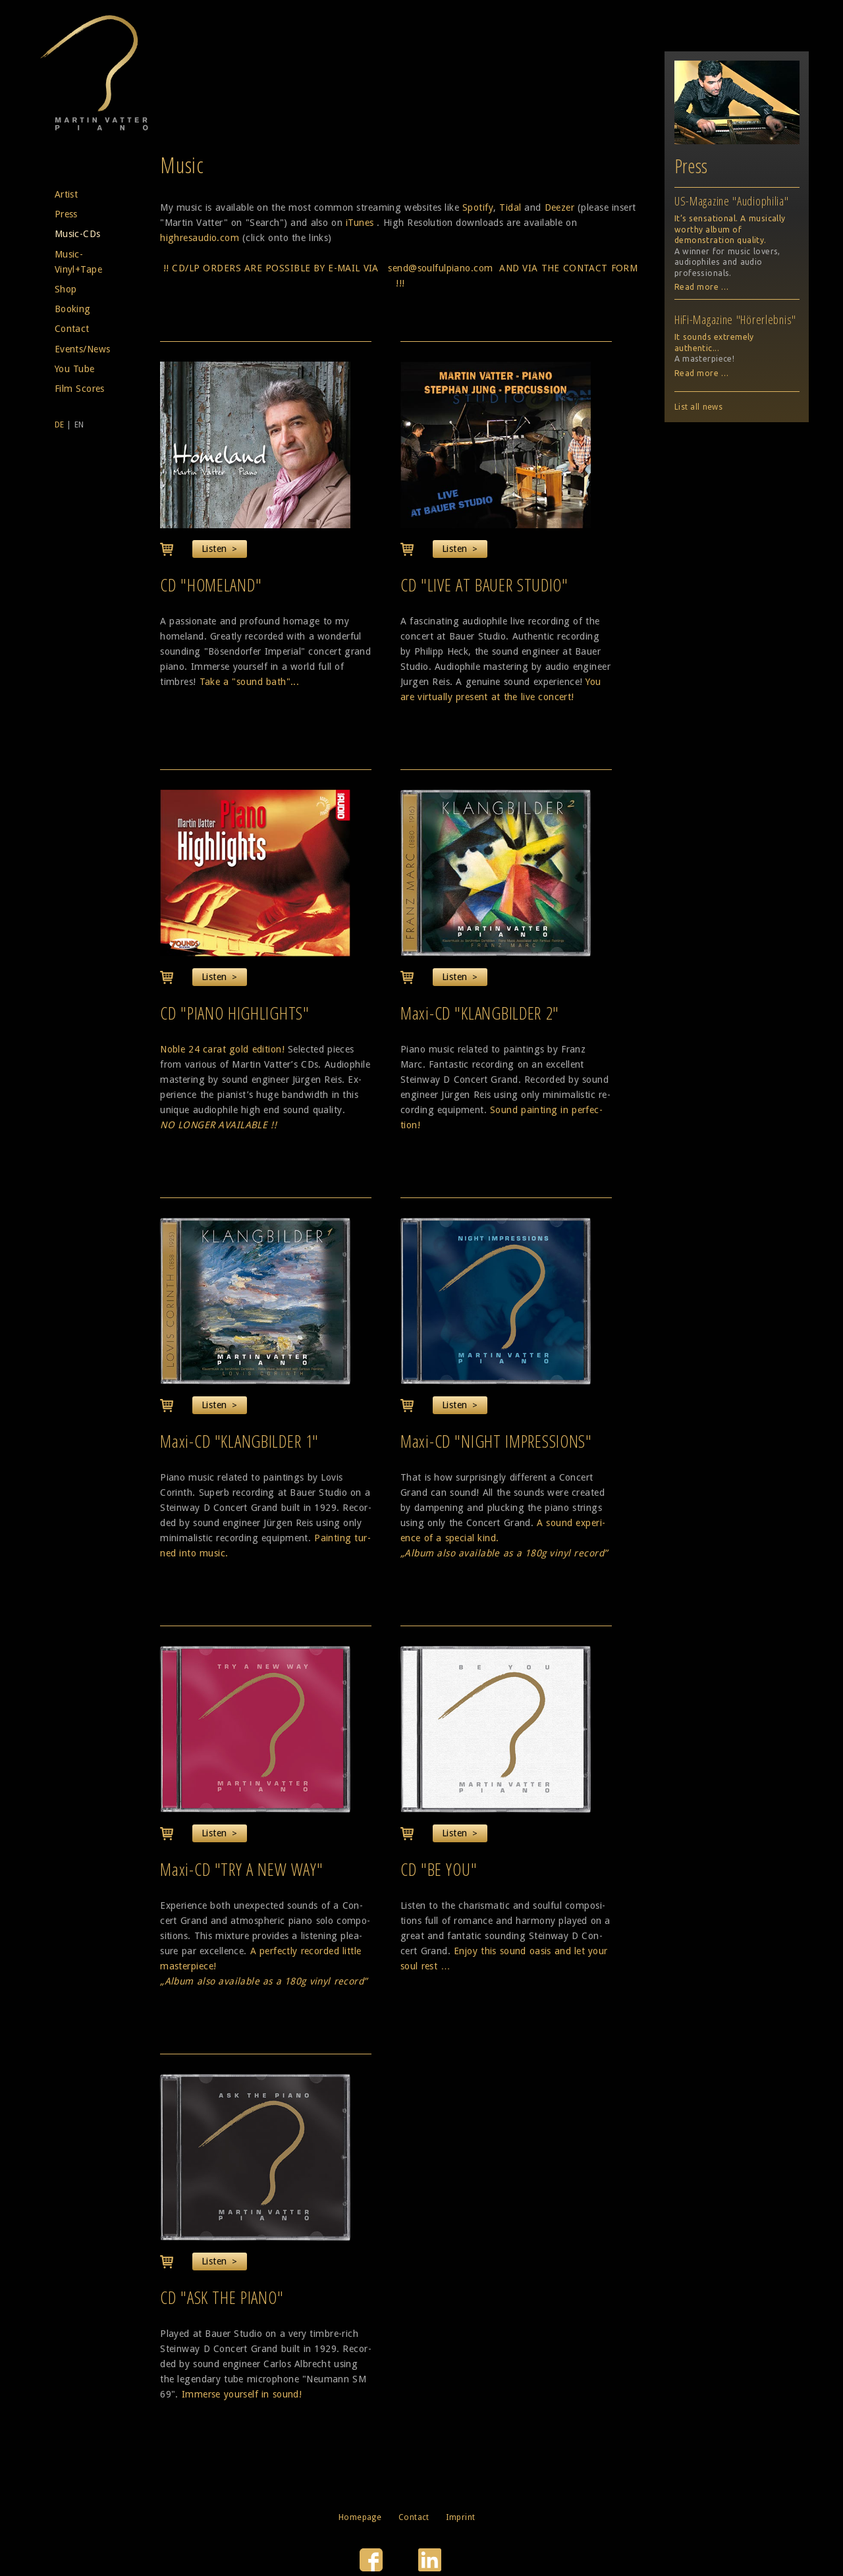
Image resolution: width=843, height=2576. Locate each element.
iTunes (360, 222)
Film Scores (80, 388)
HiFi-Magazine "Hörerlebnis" (735, 319)
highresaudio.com (199, 238)
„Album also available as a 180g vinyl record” (503, 1553)
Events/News (83, 349)
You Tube (75, 369)
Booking (73, 309)
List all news (698, 407)
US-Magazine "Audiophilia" (731, 201)
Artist (66, 194)
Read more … (701, 287)
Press (66, 214)
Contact (72, 328)
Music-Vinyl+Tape (78, 262)
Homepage (360, 2517)
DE (60, 424)
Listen (214, 548)
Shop (66, 289)
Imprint (460, 2517)
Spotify (477, 207)
